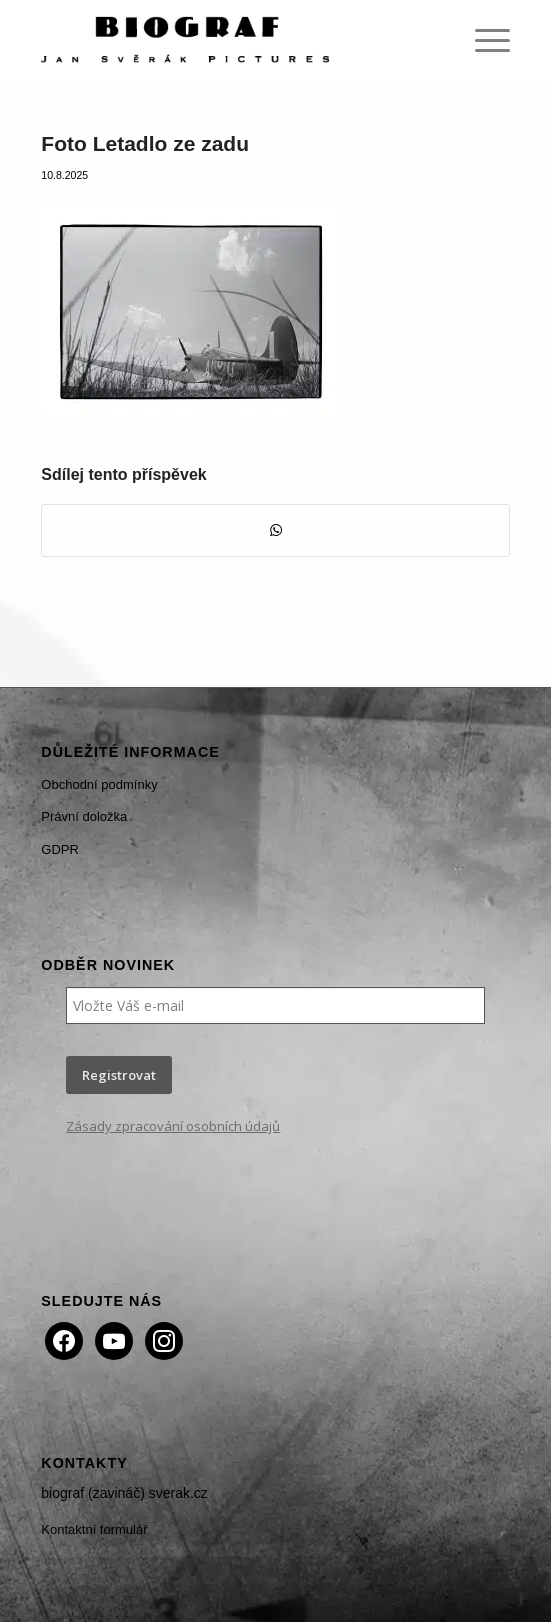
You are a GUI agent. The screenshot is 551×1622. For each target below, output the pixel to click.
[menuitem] (482, 40)
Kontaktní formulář (94, 1529)
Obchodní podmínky (99, 784)
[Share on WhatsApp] (275, 530)
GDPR (60, 849)
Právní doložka (84, 816)
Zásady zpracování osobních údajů (173, 1126)
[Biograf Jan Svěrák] (228, 40)
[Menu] (482, 40)
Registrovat (119, 1075)
